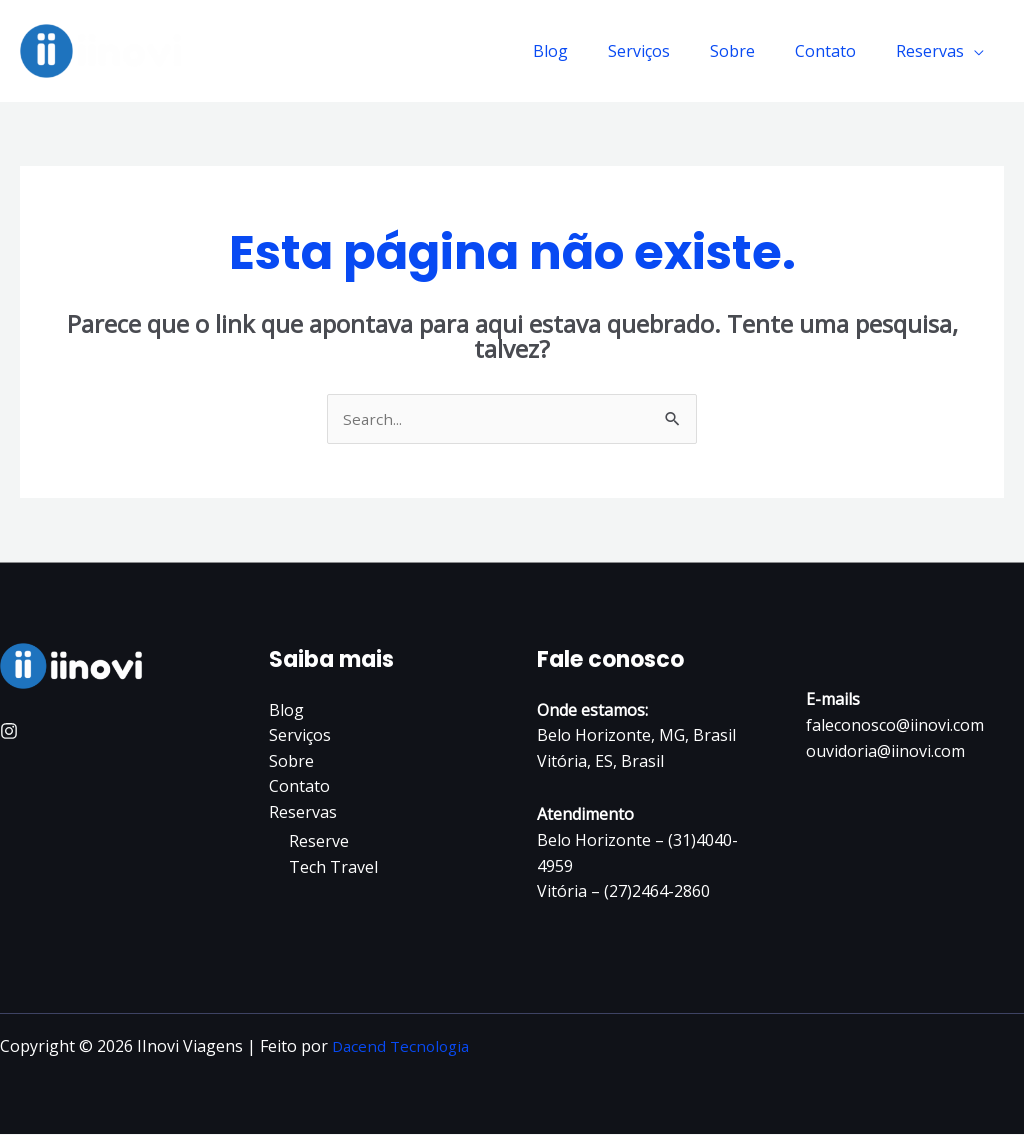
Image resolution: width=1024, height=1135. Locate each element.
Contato (837, 51)
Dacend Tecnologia (404, 1047)
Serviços (667, 51)
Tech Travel (333, 868)
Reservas (934, 51)
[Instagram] (9, 732)
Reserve (319, 843)
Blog (586, 51)
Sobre (752, 51)
